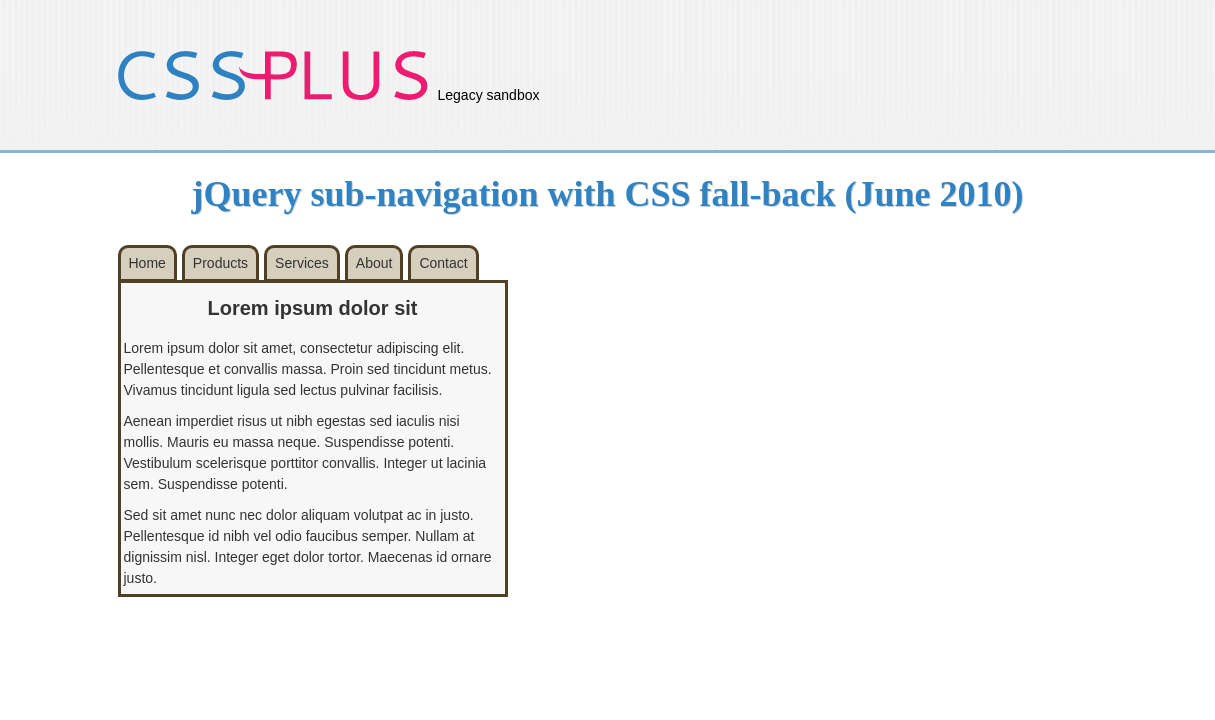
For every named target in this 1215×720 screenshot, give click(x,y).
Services (302, 263)
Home (147, 263)
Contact (443, 263)
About (374, 263)
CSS (273, 75)
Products (220, 263)
